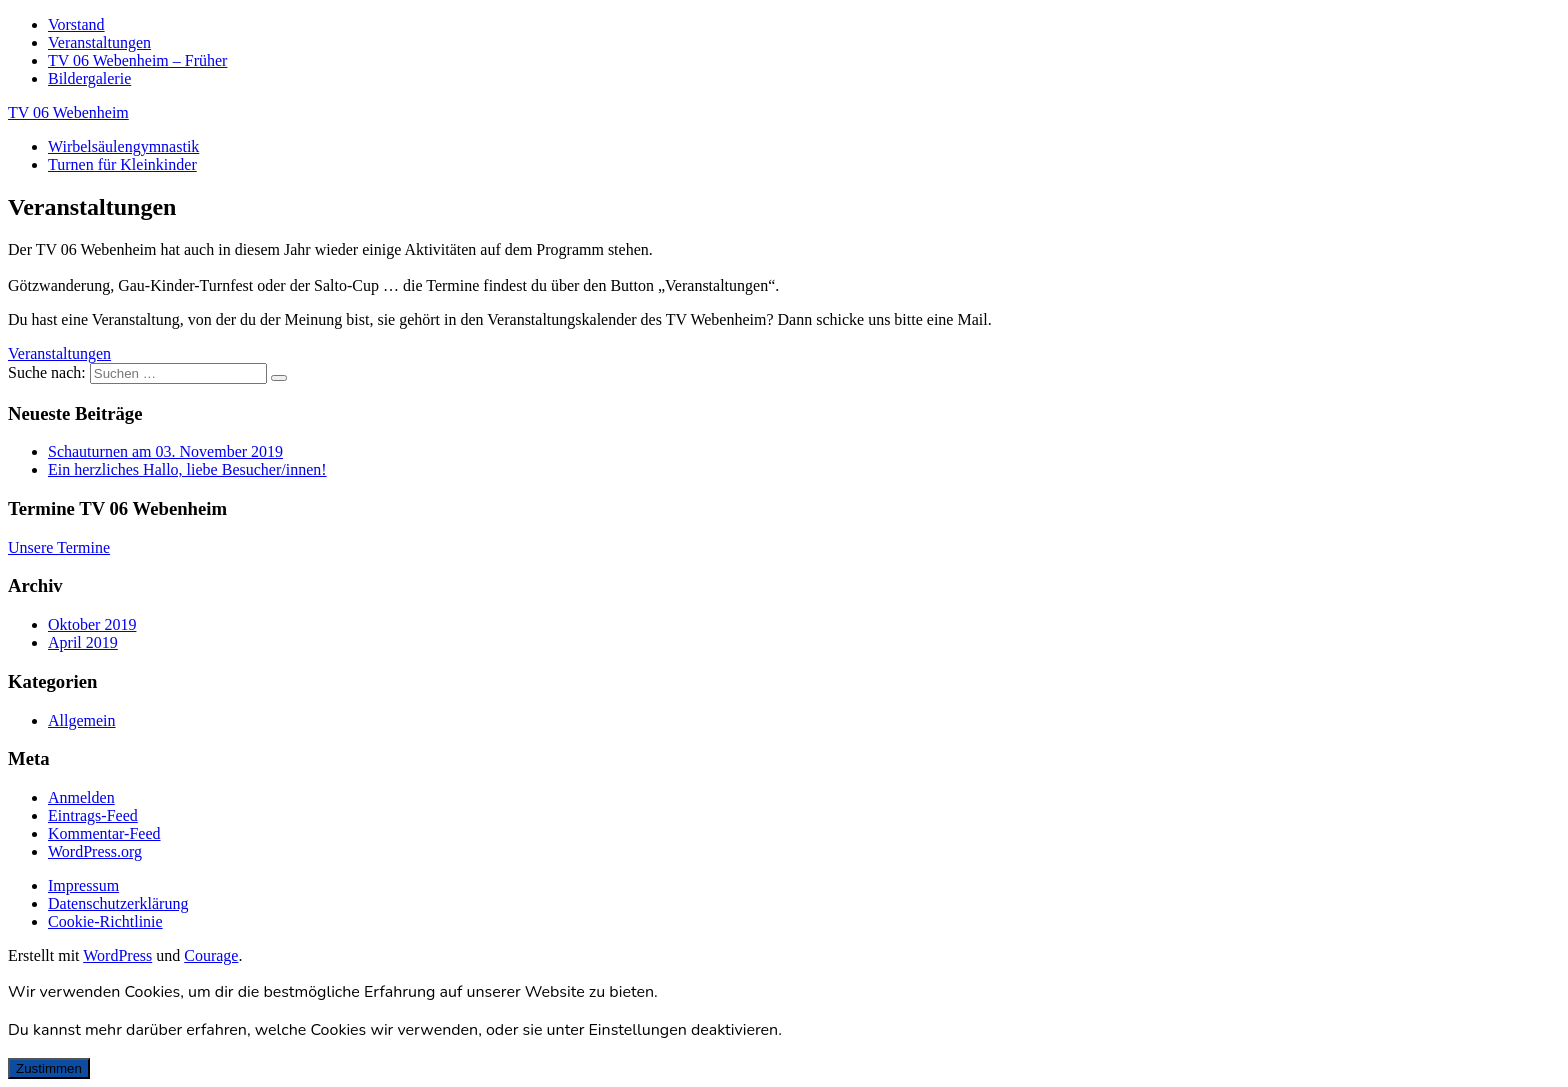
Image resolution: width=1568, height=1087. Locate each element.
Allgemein (82, 720)
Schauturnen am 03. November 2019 (165, 451)
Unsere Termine (59, 547)
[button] (59, 353)
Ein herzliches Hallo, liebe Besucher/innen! (187, 469)
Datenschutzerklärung (118, 903)
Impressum (83, 885)
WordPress (117, 955)
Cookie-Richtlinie (105, 921)
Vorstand (76, 24)
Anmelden (81, 797)
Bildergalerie (89, 78)
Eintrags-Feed (93, 815)
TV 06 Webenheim (68, 112)
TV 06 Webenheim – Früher (137, 60)
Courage (211, 955)
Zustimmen (49, 1068)
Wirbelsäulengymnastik (123, 146)
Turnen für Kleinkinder (122, 164)
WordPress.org (95, 851)
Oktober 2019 (92, 624)
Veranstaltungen (99, 42)
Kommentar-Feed (104, 833)
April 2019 (83, 642)
